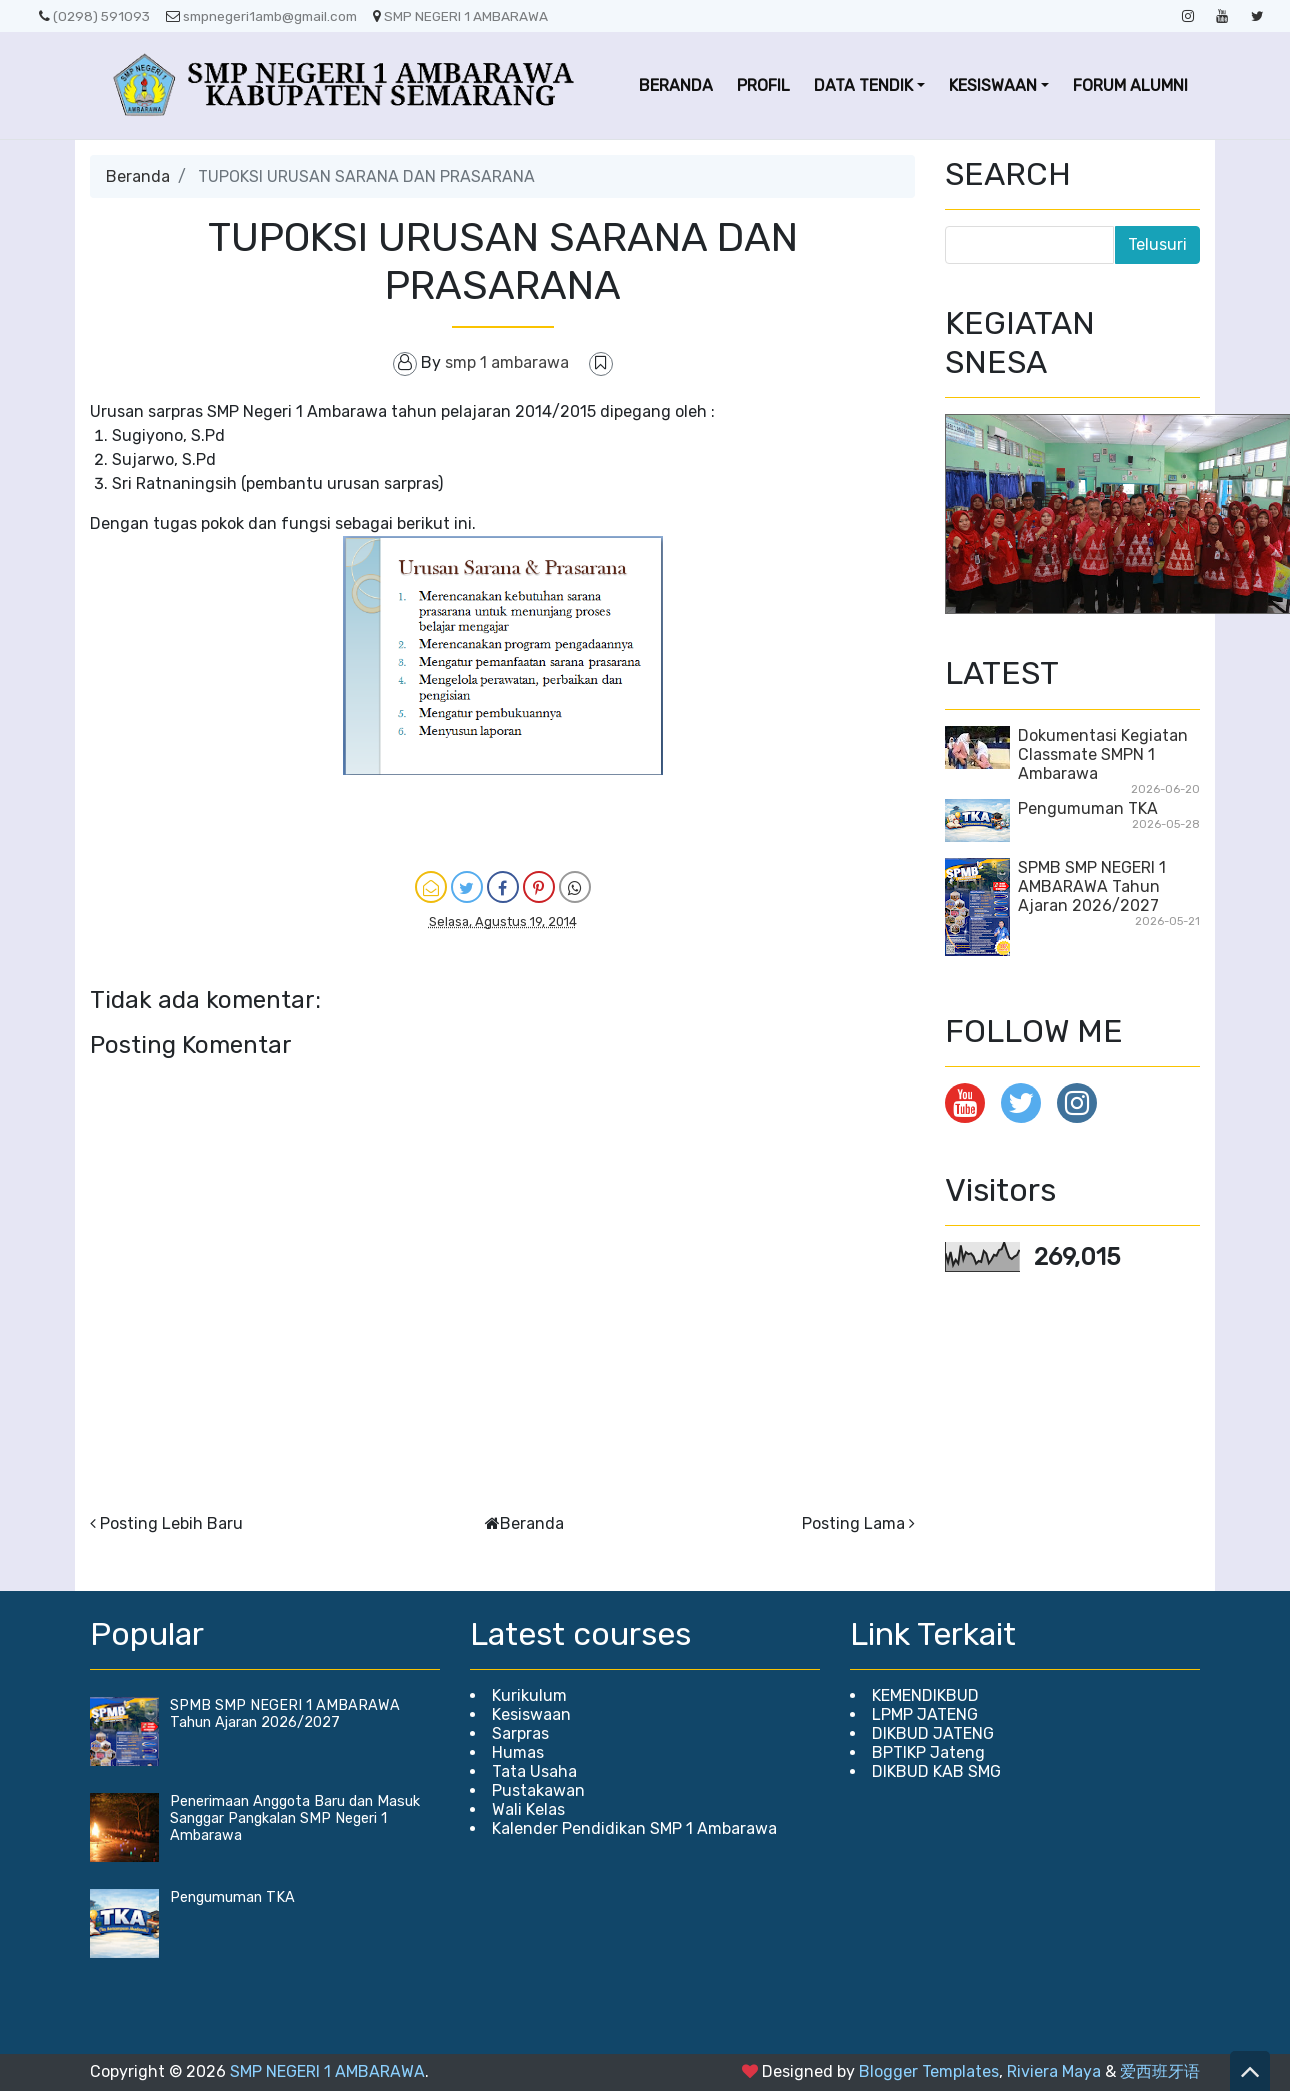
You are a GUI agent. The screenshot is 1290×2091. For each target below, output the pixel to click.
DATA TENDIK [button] (863, 85)
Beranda (138, 176)
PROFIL (763, 85)
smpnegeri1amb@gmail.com (261, 16)
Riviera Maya (1054, 2071)
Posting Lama (853, 1523)
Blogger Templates (929, 2071)
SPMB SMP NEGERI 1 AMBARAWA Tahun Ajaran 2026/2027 (1092, 886)
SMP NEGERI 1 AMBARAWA (460, 16)
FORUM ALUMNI (1130, 85)
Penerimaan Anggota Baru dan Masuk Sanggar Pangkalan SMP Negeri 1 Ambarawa (295, 1818)
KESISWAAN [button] (993, 85)
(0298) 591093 (94, 16)
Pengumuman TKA (1088, 808)
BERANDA (676, 85)
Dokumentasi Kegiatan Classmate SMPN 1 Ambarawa (1103, 754)
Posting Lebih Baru (171, 1523)
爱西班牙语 (1160, 2071)
